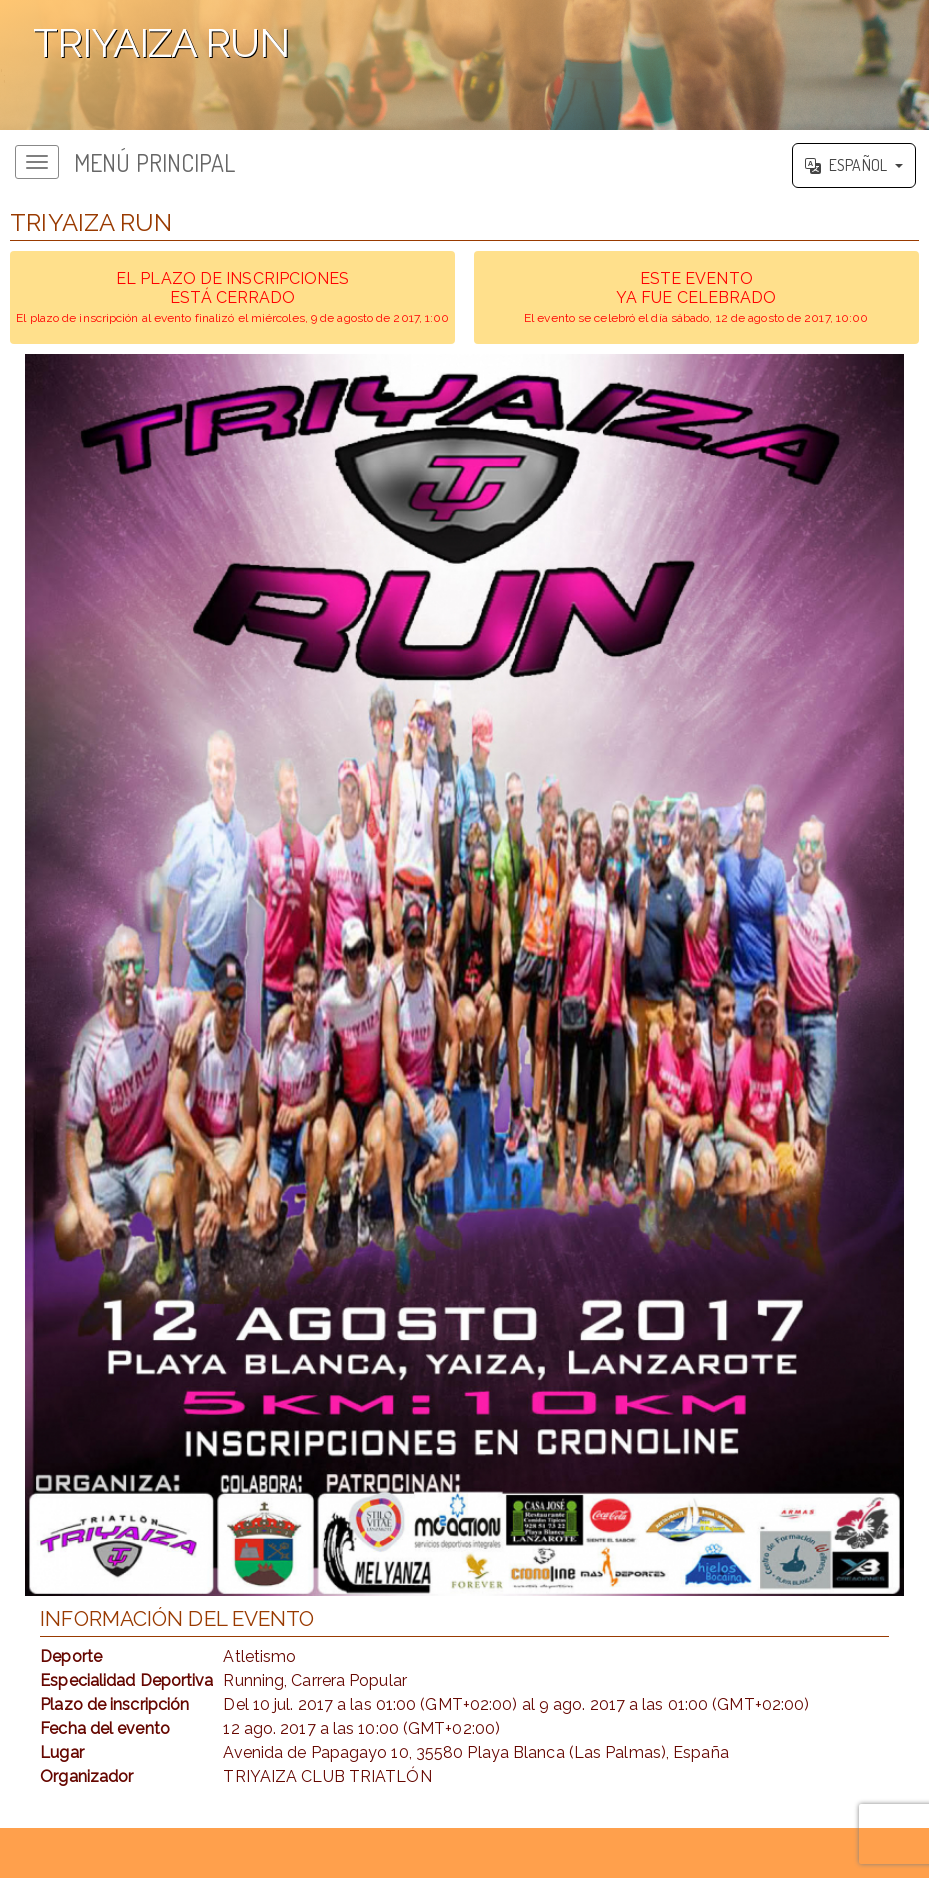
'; (464, 65)
